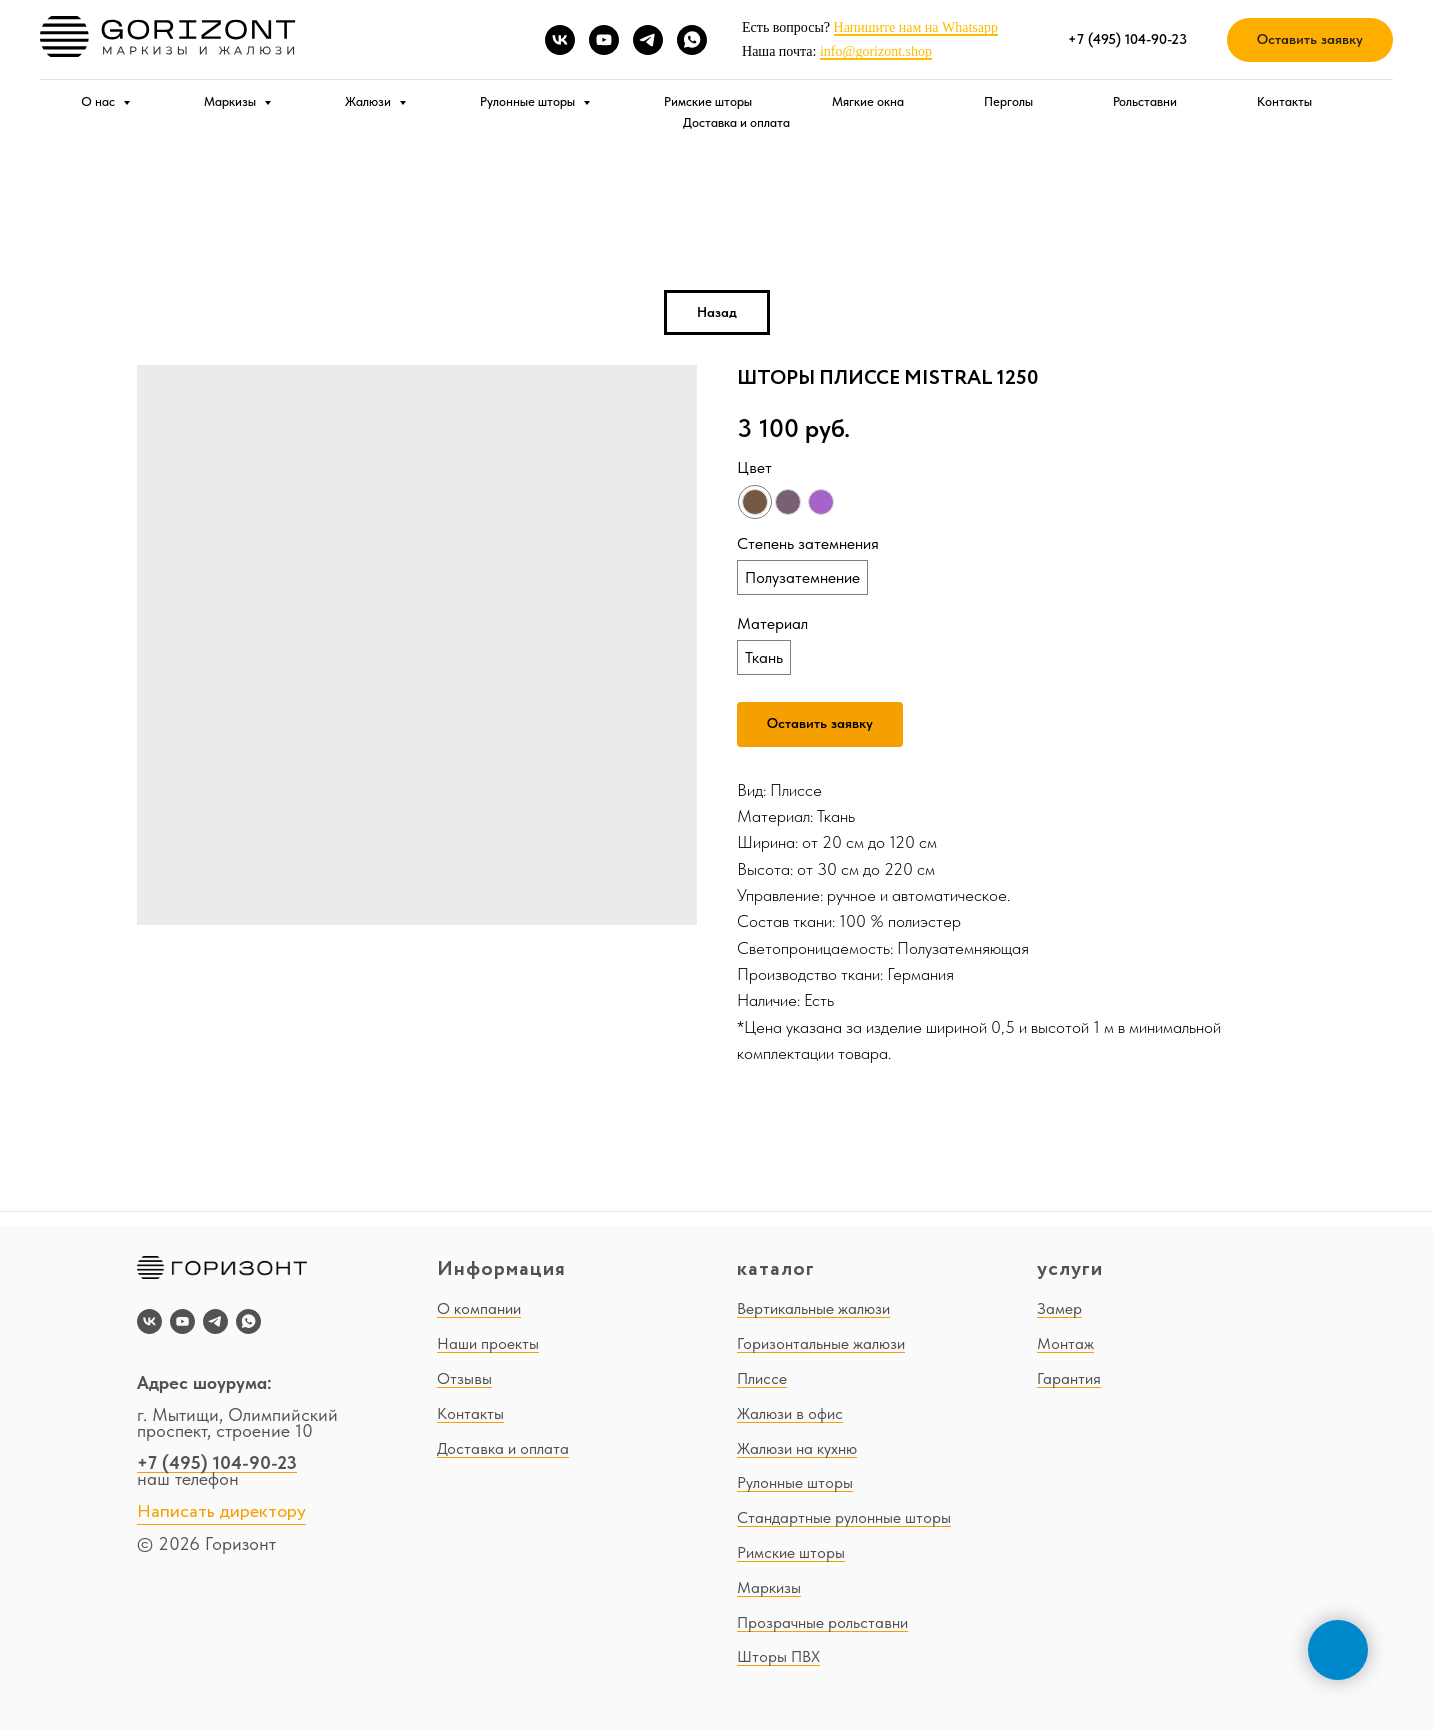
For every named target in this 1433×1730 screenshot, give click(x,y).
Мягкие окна (868, 101)
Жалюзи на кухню (797, 1448)
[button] (1310, 40)
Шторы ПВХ (778, 1656)
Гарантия (1069, 1378)
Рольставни (1145, 101)
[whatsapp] (692, 40)
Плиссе (762, 1378)
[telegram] (648, 40)
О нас (99, 101)
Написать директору (221, 1512)
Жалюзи (369, 101)
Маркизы (231, 101)
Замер (1059, 1308)
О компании (479, 1308)
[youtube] (604, 40)
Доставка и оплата (736, 122)
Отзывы (464, 1378)
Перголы (1008, 101)
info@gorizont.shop (876, 51)
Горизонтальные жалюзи (821, 1343)
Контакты (1284, 101)
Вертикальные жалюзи (813, 1308)
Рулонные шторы (529, 101)
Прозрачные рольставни (822, 1622)
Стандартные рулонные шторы (844, 1517)
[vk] (560, 40)
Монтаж (1065, 1343)
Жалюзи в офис (790, 1413)
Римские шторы (708, 101)
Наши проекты (488, 1343)
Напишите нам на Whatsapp (916, 27)
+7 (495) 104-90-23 (217, 1462)
